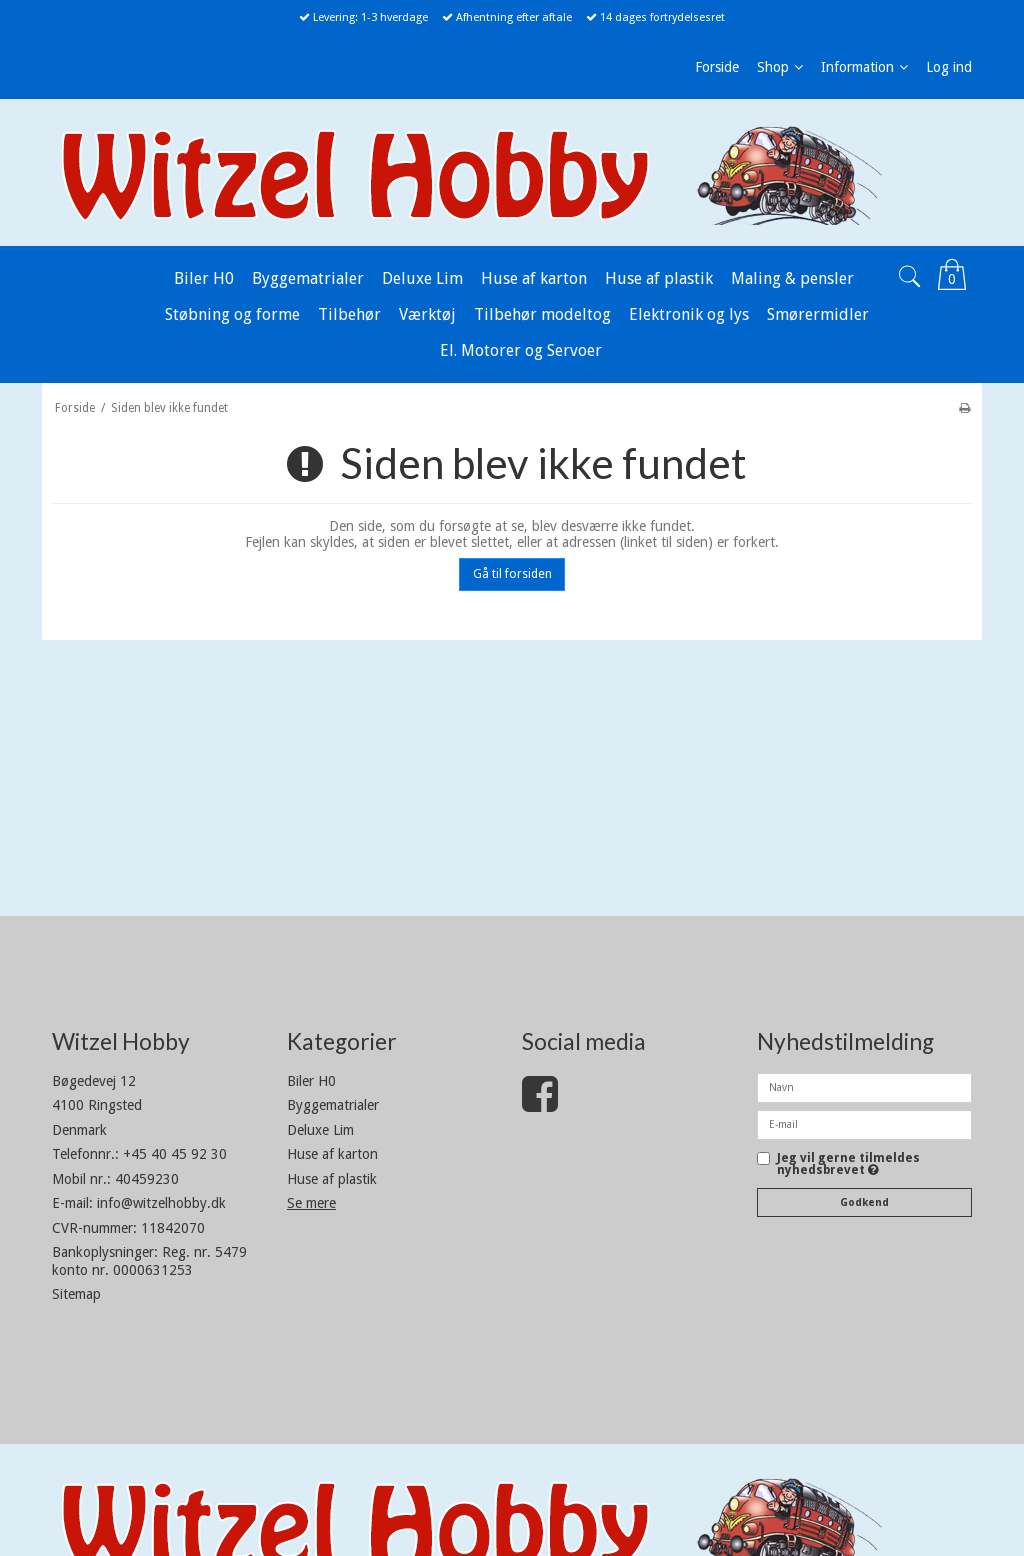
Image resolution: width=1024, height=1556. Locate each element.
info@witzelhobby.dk (161, 1203)
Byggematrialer (333, 1105)
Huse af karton (332, 1154)
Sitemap (76, 1294)
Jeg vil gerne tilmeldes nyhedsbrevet (848, 1164)
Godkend (864, 1202)
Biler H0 (311, 1081)
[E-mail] (864, 1124)
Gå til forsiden (512, 574)
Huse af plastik (332, 1179)
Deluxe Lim (320, 1130)
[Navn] (864, 1087)
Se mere (311, 1203)
